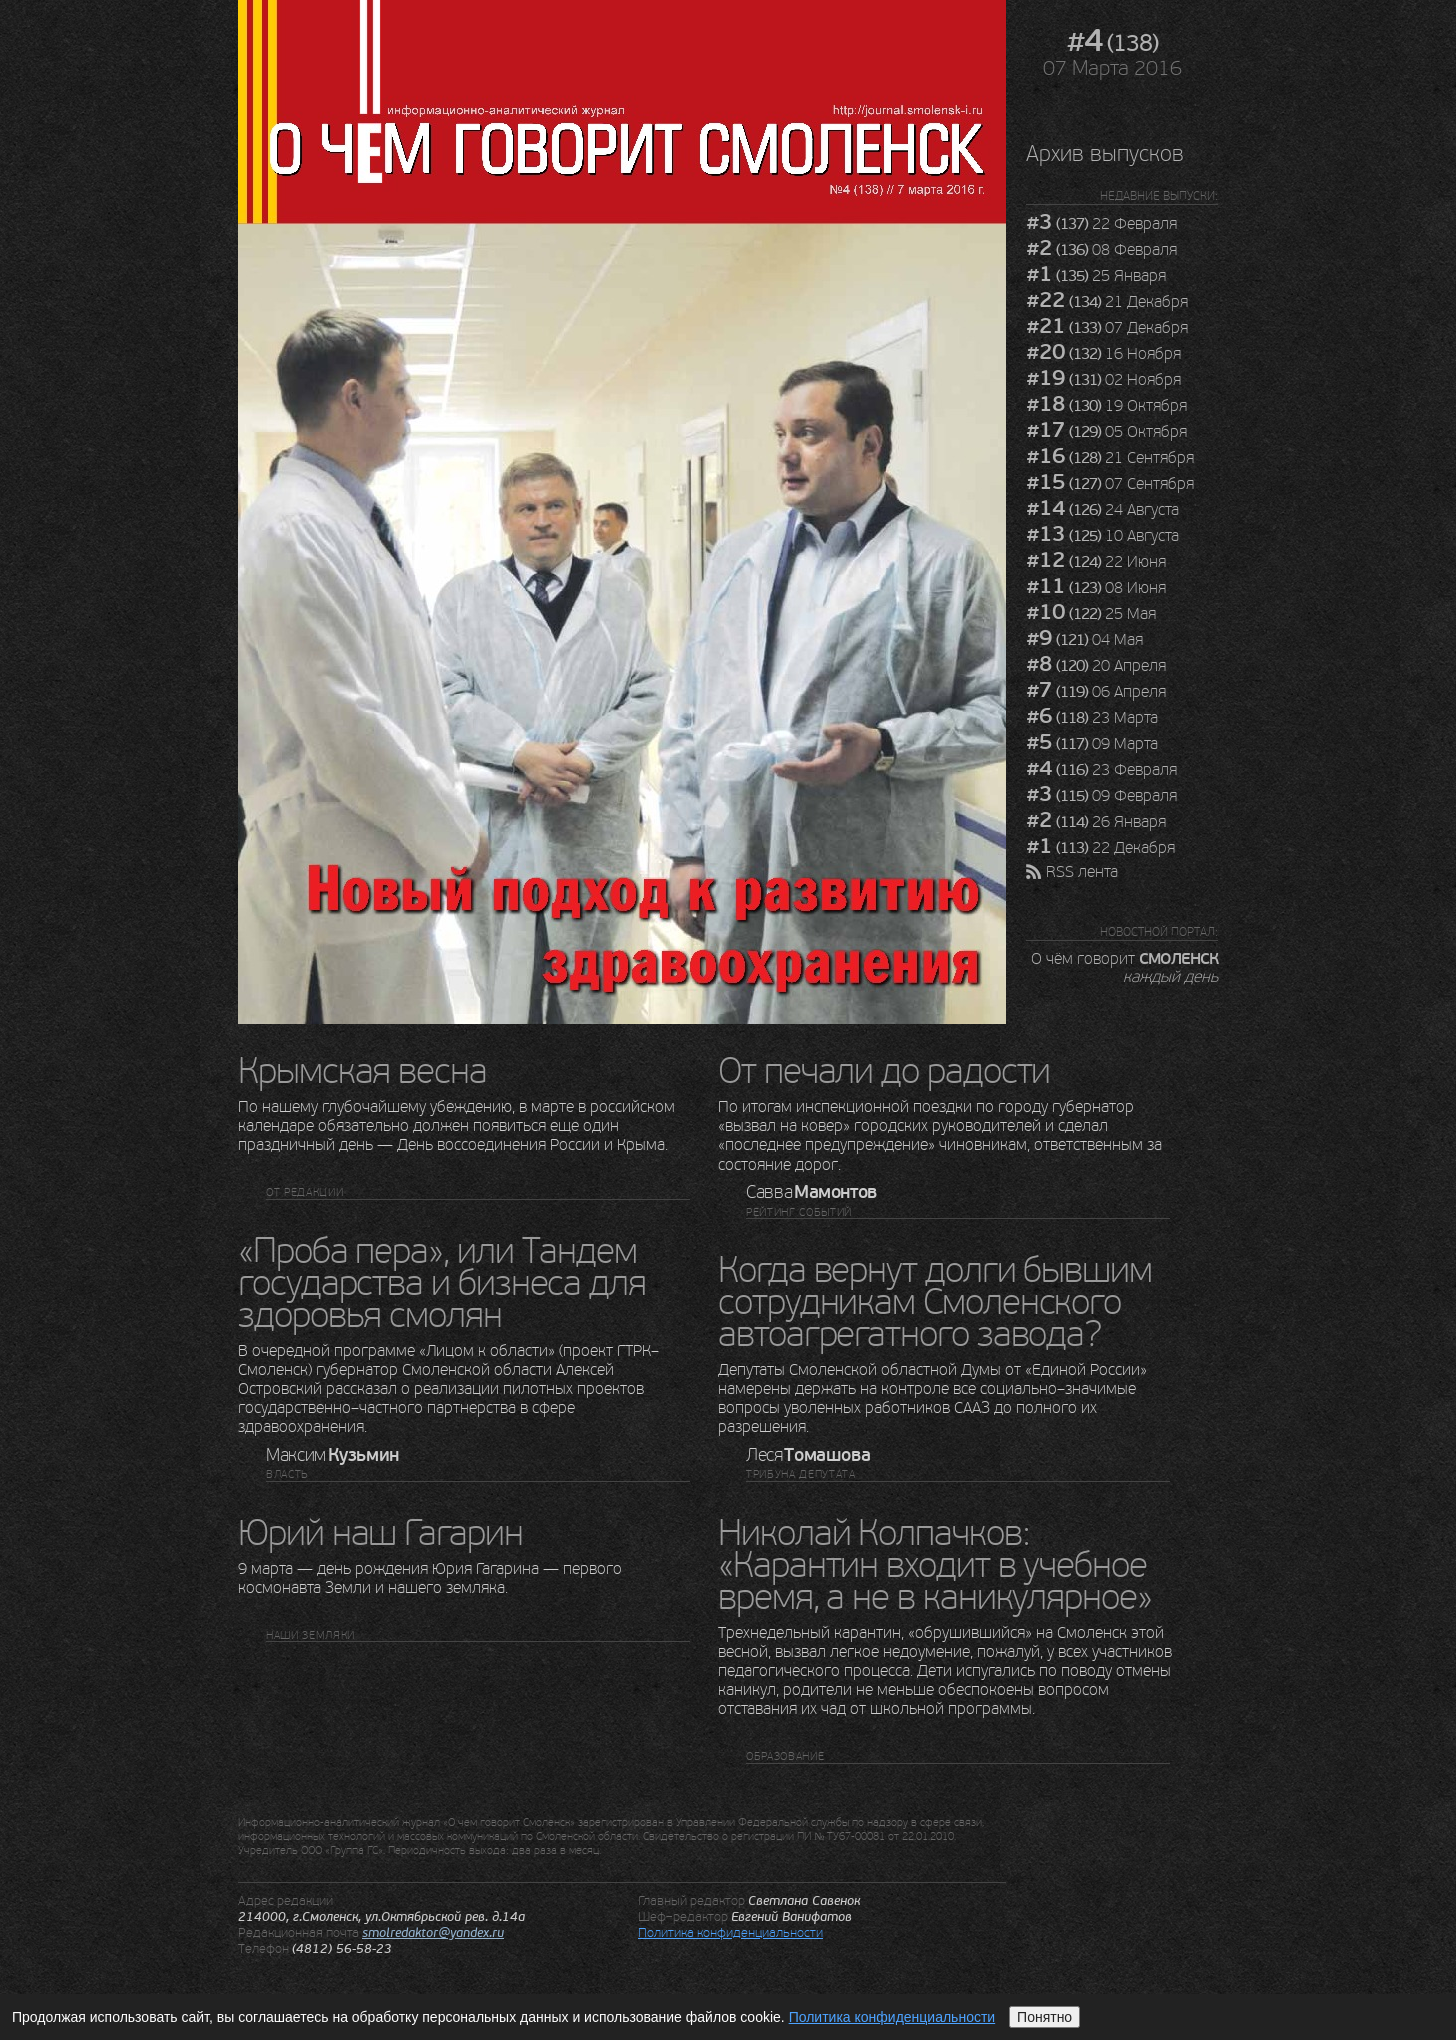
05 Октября (1106, 432)
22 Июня (1096, 562)
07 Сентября (1110, 484)
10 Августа (1102, 536)
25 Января (1096, 276)
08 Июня (1096, 588)
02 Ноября (1103, 380)
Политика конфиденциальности (730, 1932)
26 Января (1096, 822)
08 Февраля (1101, 250)
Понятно (1044, 2017)
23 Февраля (1101, 770)
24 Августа (1102, 510)
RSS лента (1082, 872)
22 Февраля (1101, 224)
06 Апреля (1096, 692)
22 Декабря (1100, 848)
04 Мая (1084, 640)
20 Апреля (1096, 666)
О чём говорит (1124, 967)
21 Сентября (1110, 458)
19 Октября (1106, 406)
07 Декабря (1107, 328)
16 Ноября (1103, 354)
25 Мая (1091, 614)
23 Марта (1092, 718)
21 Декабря (1107, 302)
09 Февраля (1101, 796)
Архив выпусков (1105, 153)
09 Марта (1092, 744)
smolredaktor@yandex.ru (433, 1933)
